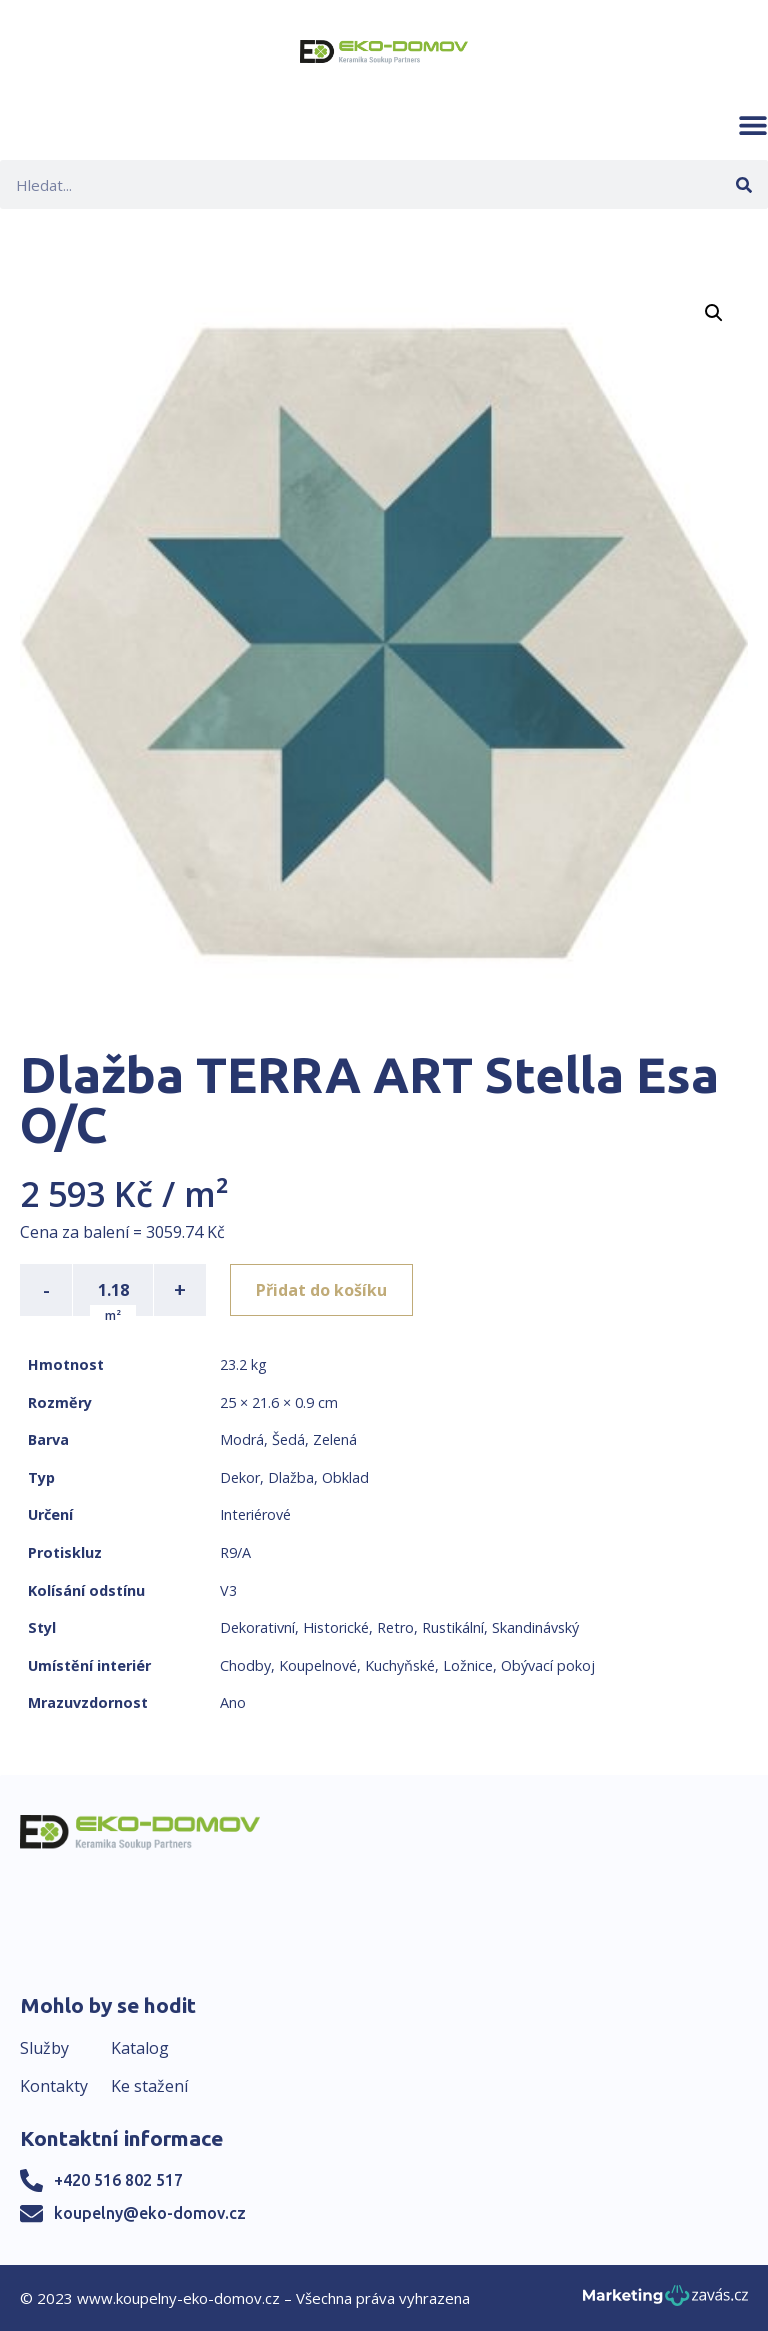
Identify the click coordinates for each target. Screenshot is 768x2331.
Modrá (242, 1439)
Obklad (345, 1477)
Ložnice (468, 1665)
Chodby (245, 1665)
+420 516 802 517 (118, 2180)
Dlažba (291, 1477)
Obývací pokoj (548, 1665)
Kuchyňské (400, 1665)
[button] (753, 125)
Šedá (288, 1439)
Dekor (240, 1477)
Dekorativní (257, 1627)
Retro (395, 1627)
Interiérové (255, 1514)
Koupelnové (318, 1665)
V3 (228, 1590)
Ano (233, 1702)
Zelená (335, 1439)
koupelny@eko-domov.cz (150, 2213)
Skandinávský (535, 1627)
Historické (336, 1627)
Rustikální (453, 1627)
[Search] (743, 184)
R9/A (235, 1552)
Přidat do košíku (321, 1290)
